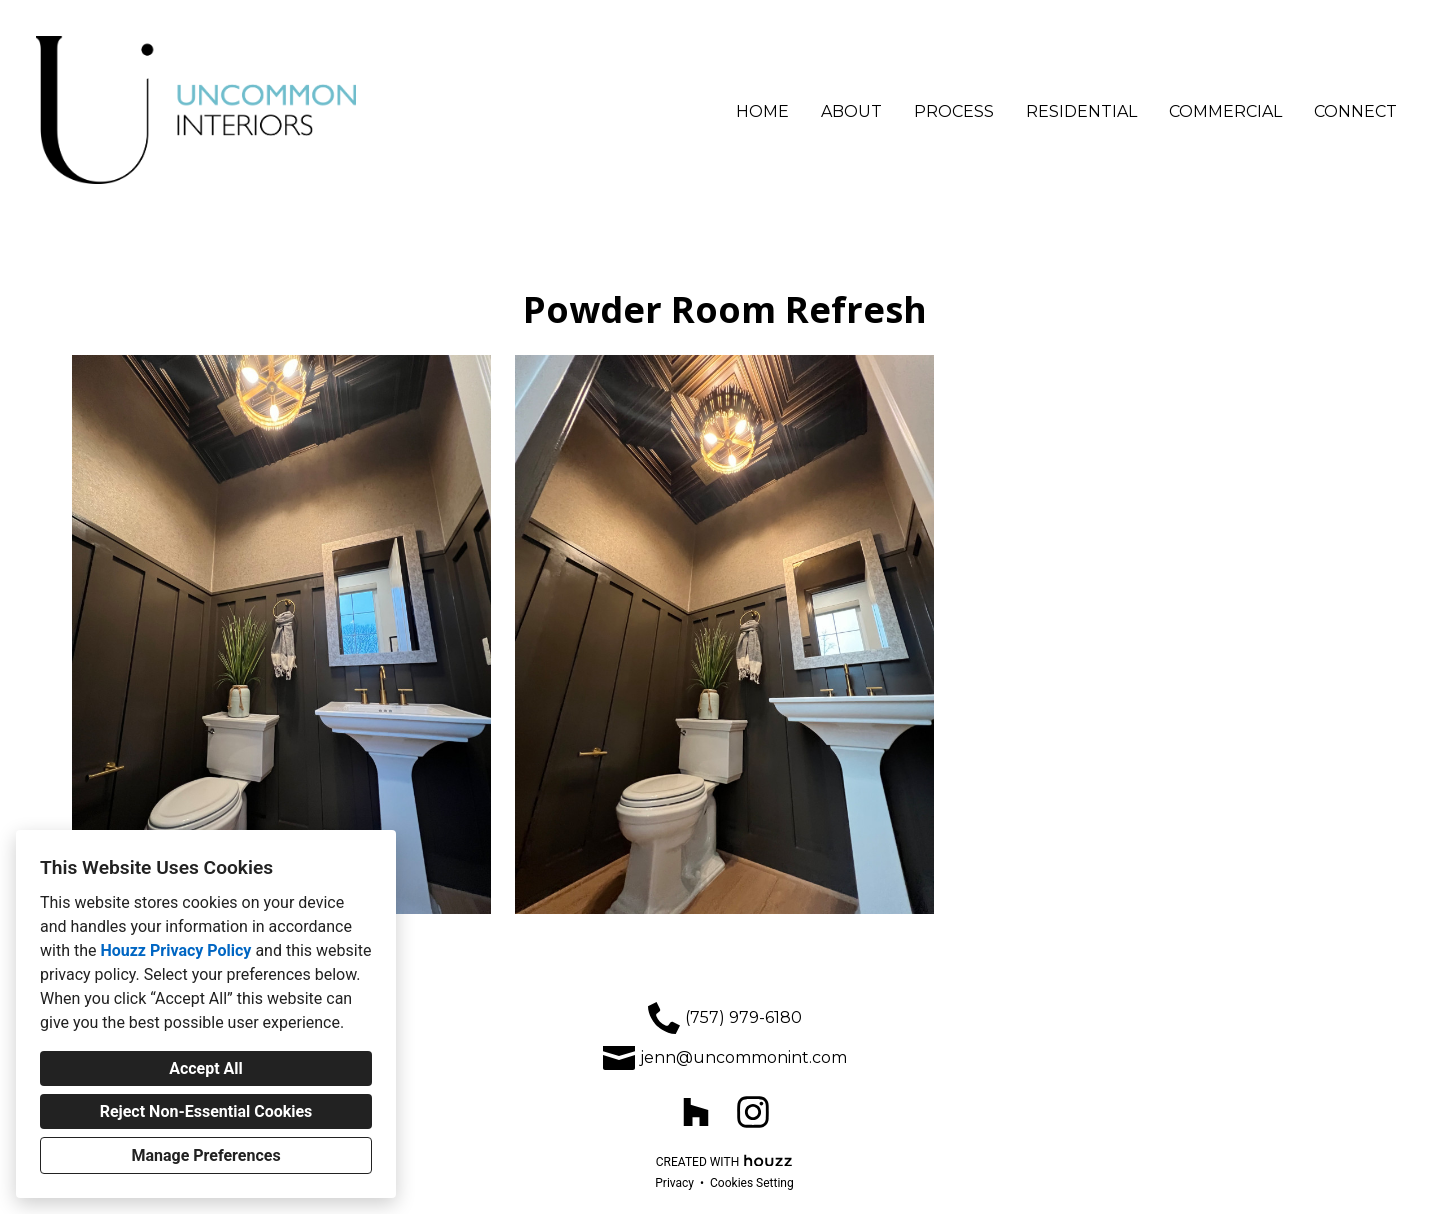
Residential (1081, 111)
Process (954, 111)
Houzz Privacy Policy (175, 950)
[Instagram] (753, 1112)
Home (762, 111)
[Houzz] (696, 1112)
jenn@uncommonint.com (743, 1057)
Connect (1355, 111)
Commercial (1225, 111)
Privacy (674, 1183)
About (851, 111)
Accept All (206, 1068)
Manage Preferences (205, 1155)
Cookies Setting (752, 1183)
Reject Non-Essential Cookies (206, 1111)
